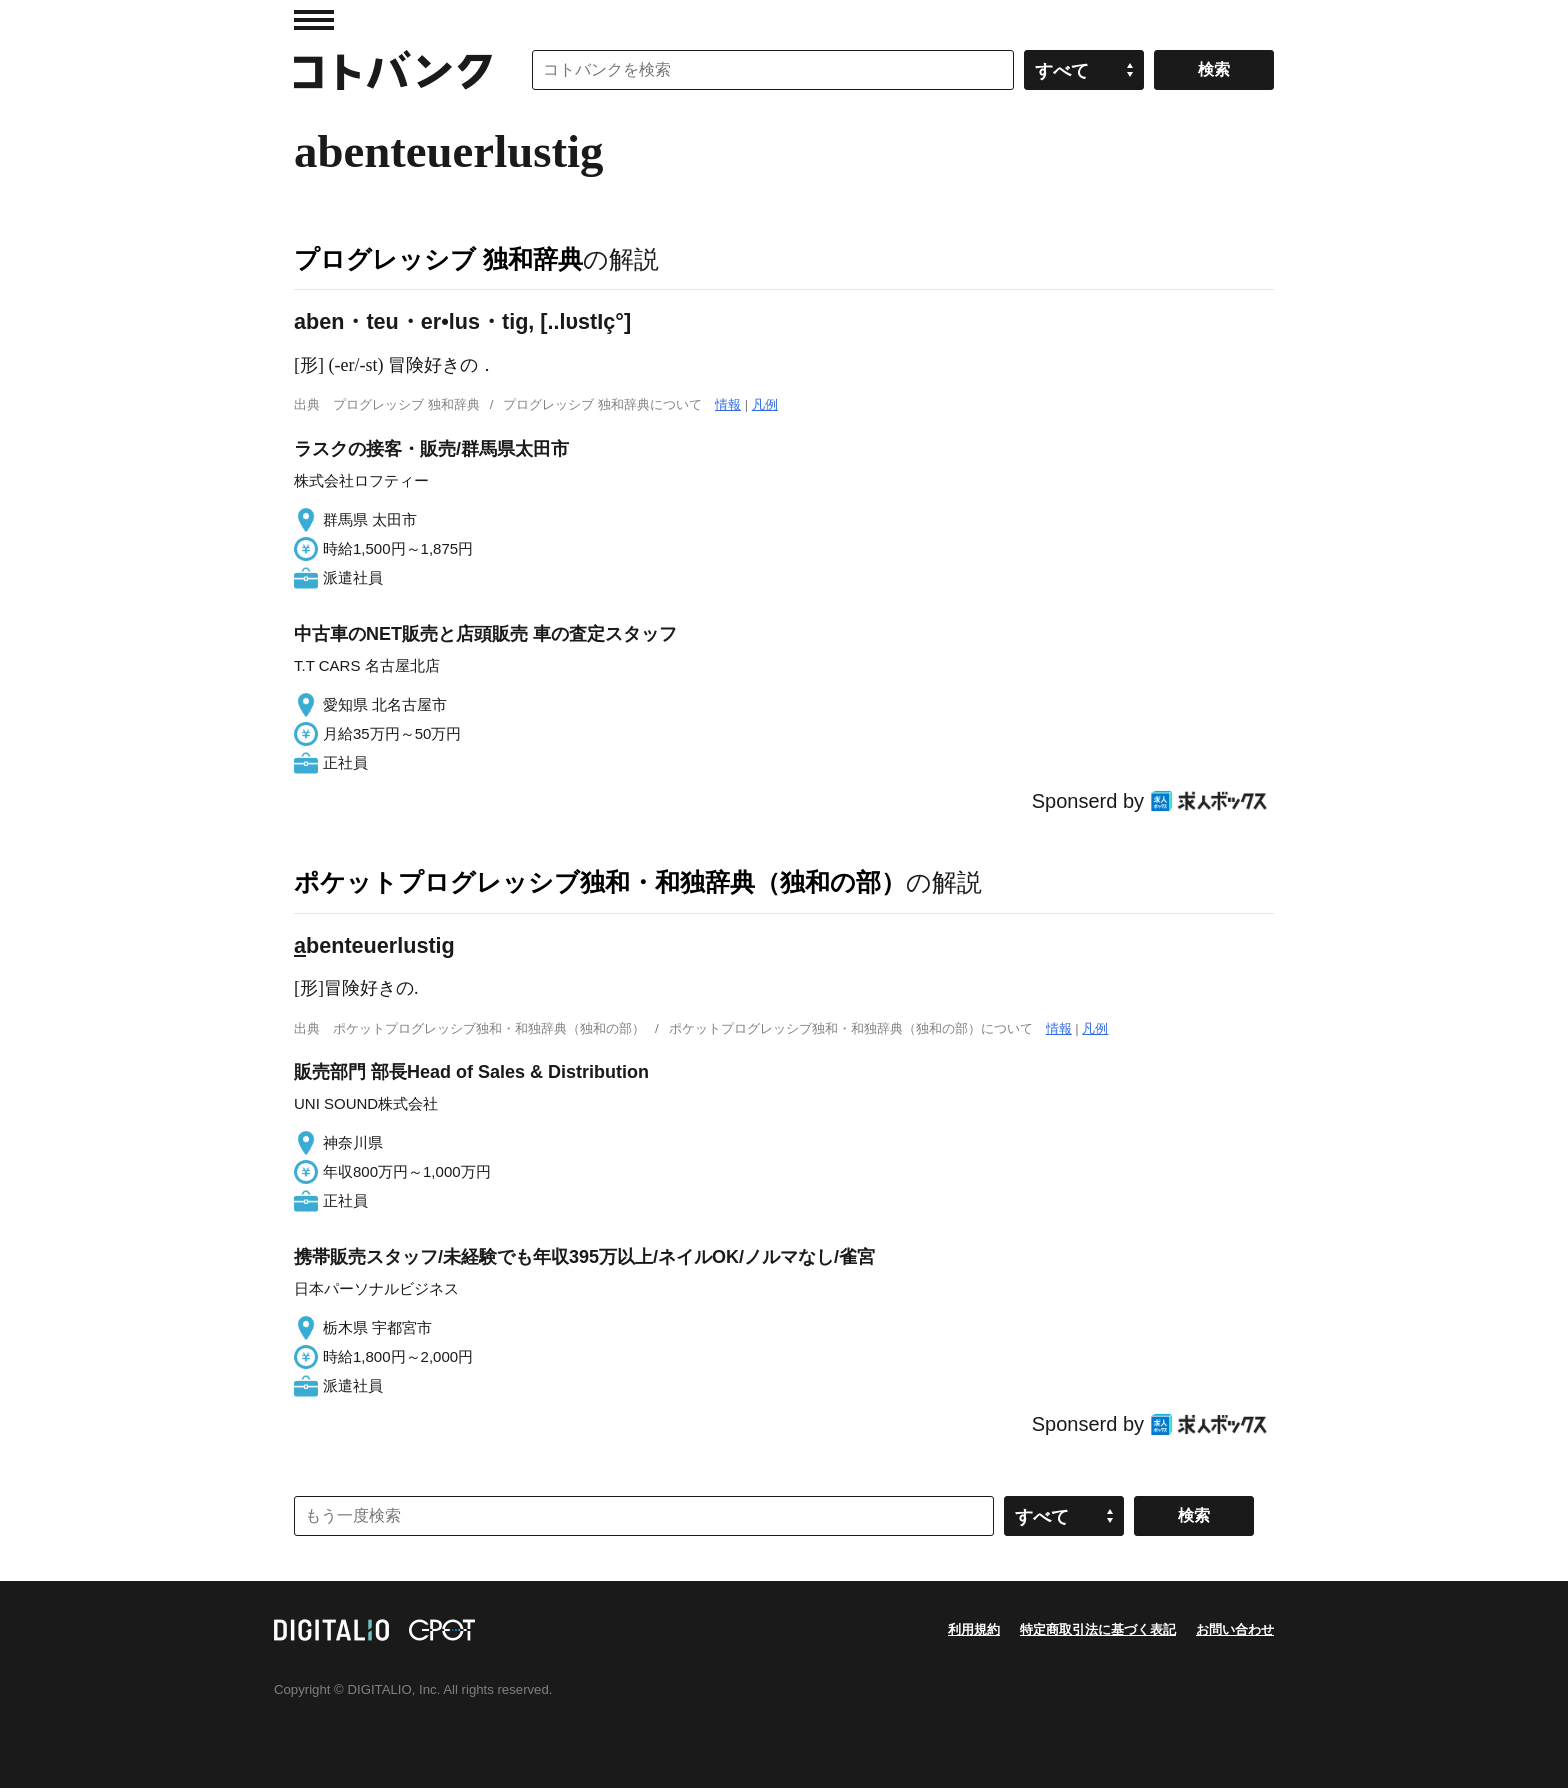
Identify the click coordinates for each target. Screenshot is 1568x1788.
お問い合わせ (1235, 1629)
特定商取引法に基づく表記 (1098, 1629)
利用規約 (974, 1629)
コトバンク (393, 70)
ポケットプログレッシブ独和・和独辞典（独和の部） (600, 882)
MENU (314, 20)
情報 (728, 404)
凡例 (765, 404)
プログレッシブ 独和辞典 (438, 259)
